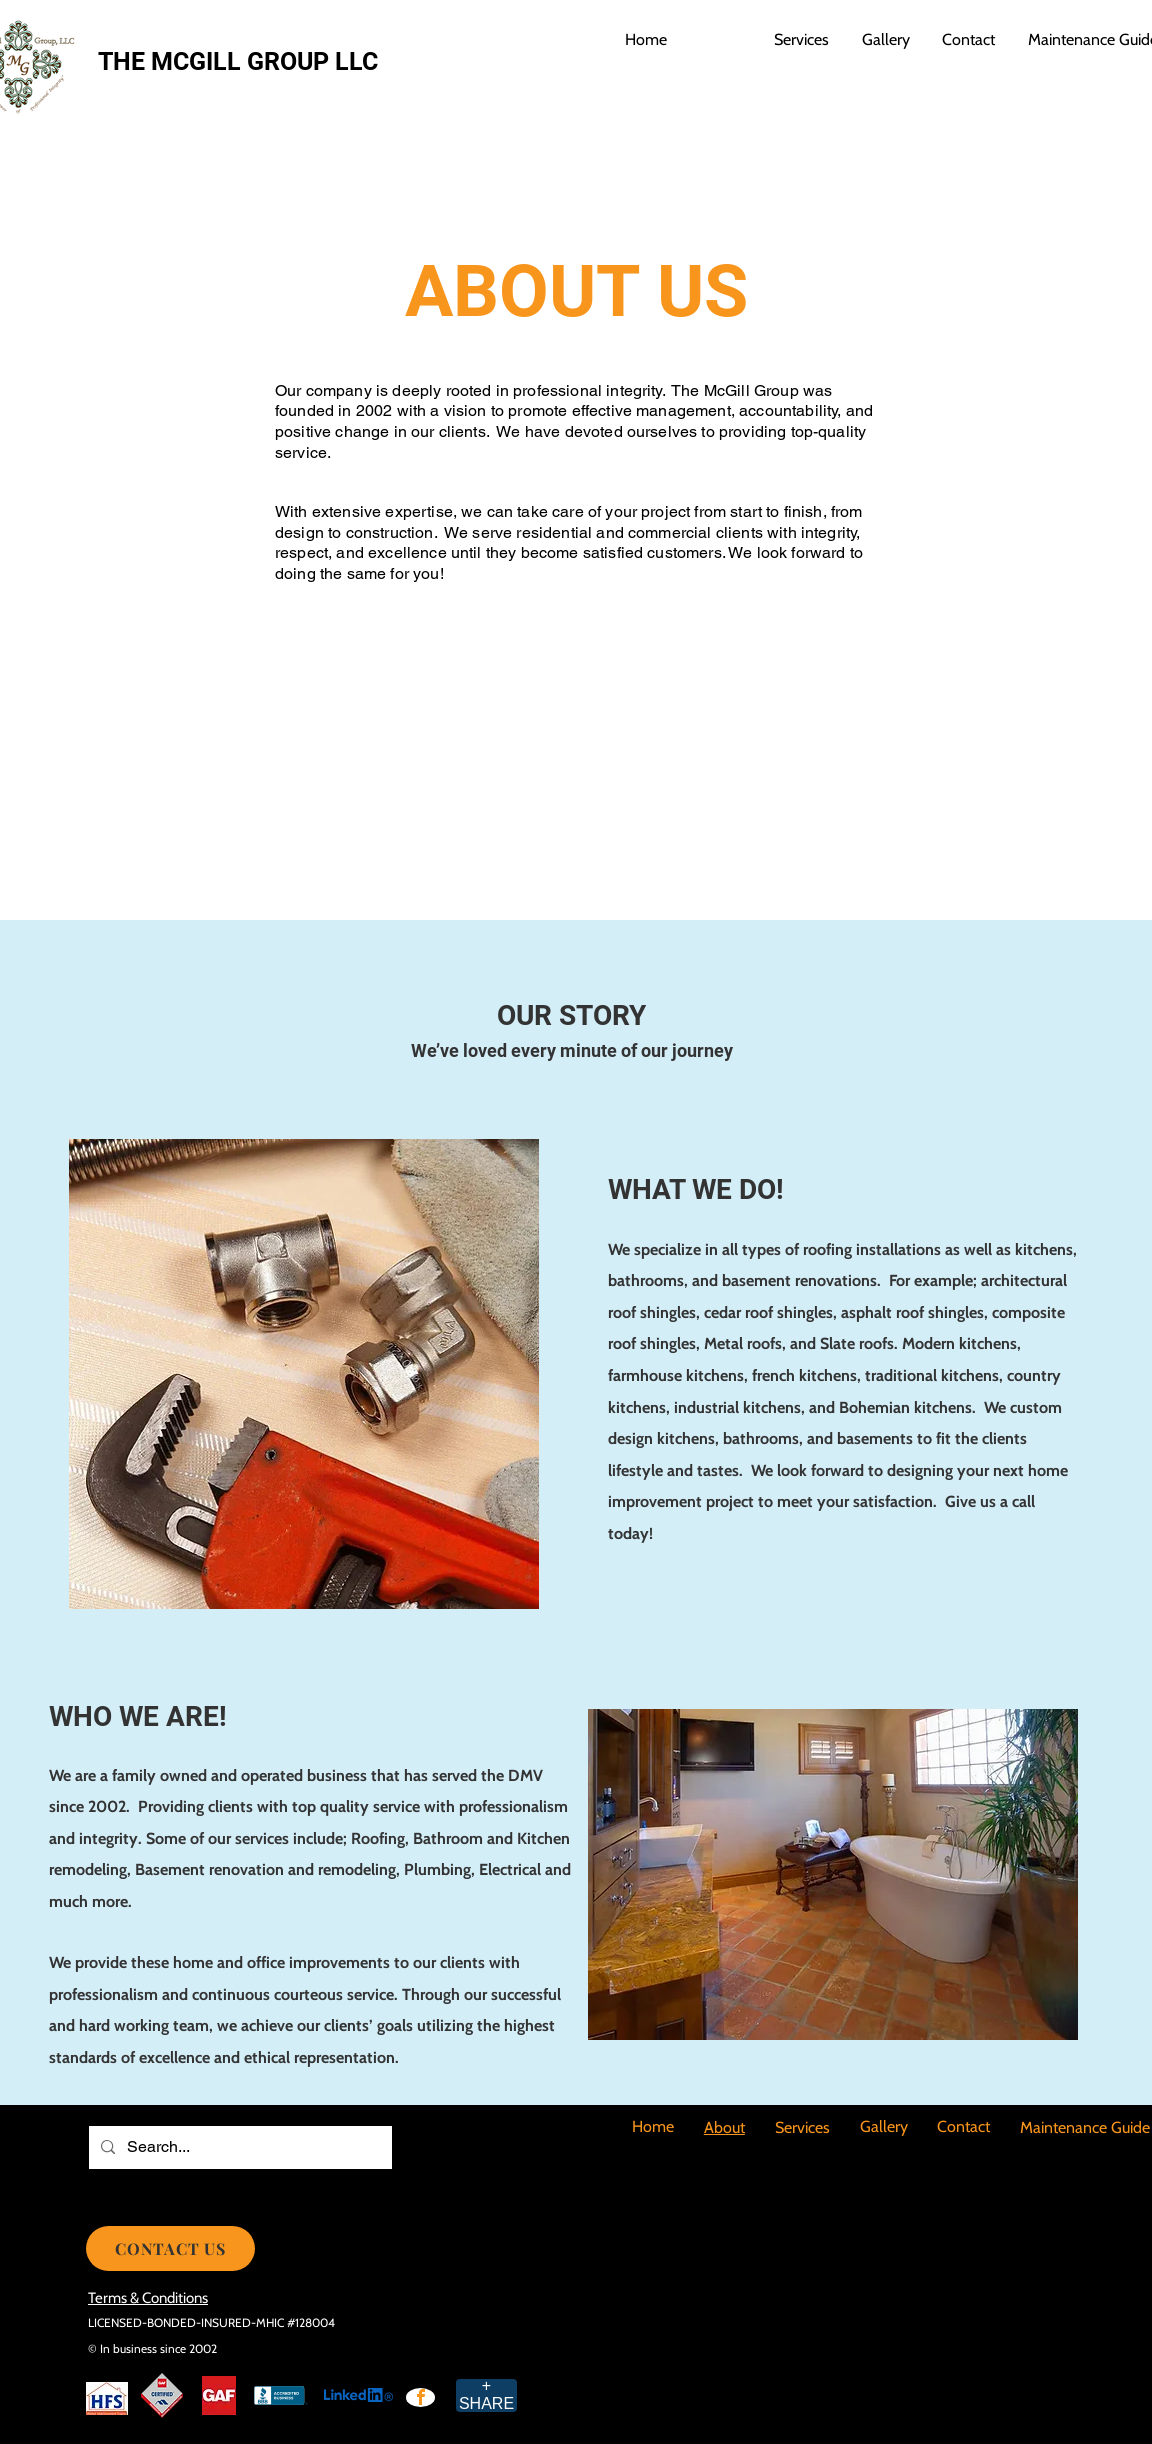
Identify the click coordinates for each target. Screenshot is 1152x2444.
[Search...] (238, 2147)
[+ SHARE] (486, 2395)
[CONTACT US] (170, 2248)
